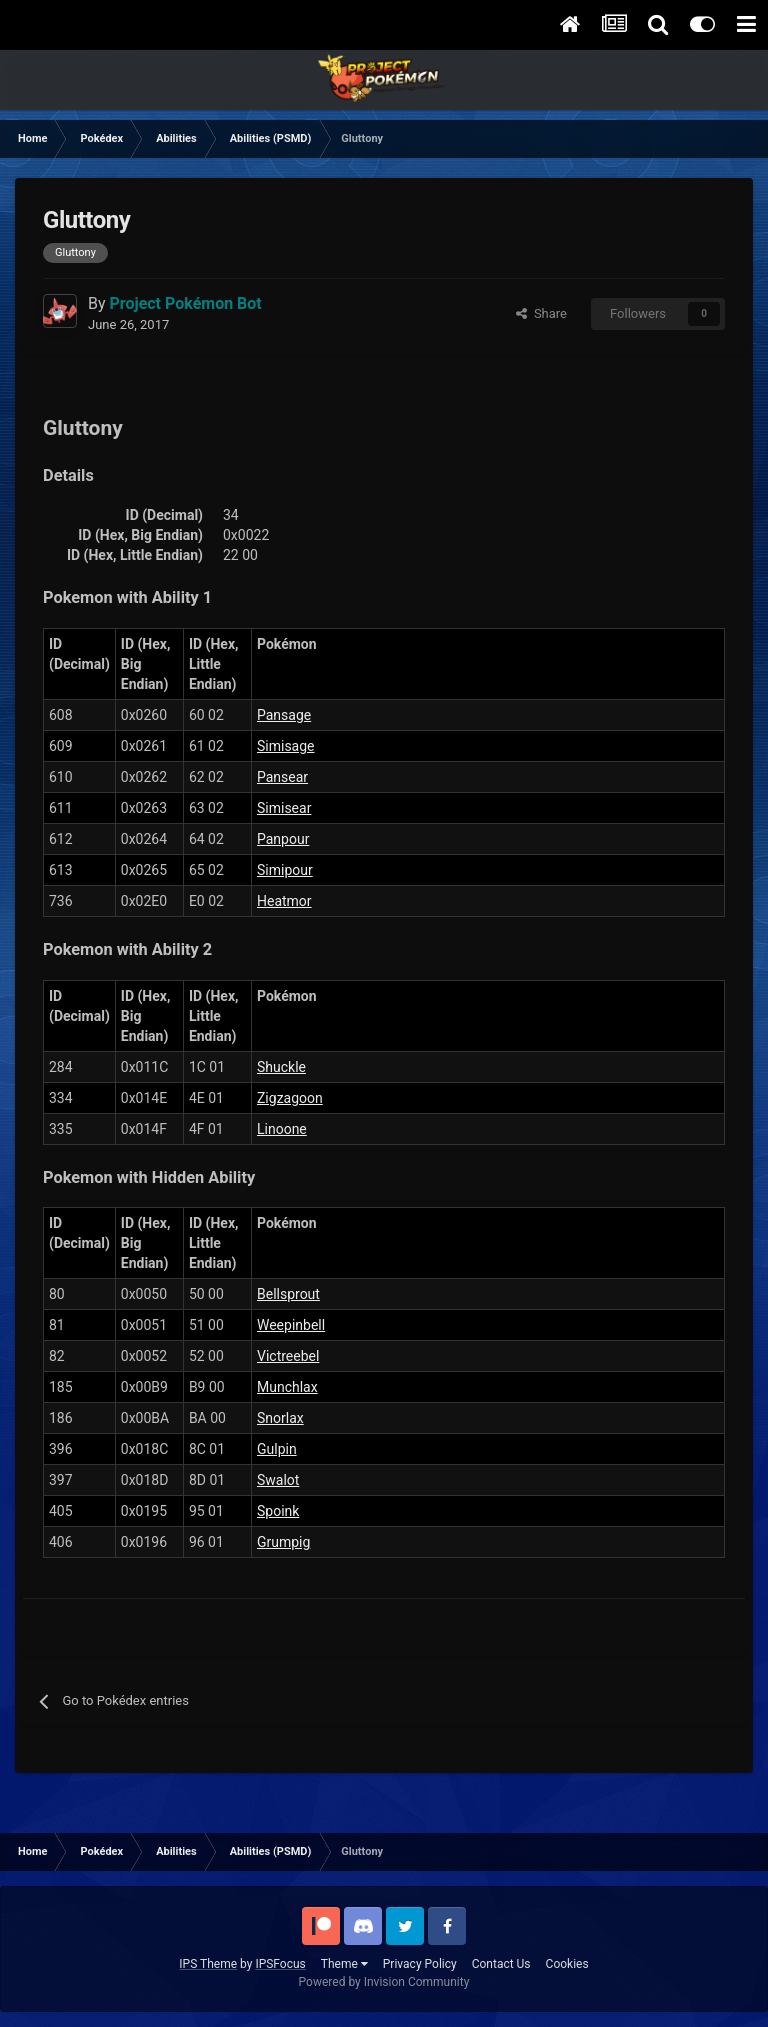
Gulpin (277, 1449)
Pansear (282, 777)
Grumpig (283, 1542)
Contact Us (501, 1964)
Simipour (285, 870)
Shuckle (281, 1067)
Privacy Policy (420, 1964)
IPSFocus (280, 1964)
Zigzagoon (290, 1098)
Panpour (283, 839)
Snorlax (280, 1418)
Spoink (278, 1511)
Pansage (284, 715)
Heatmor (284, 901)
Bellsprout (288, 1294)
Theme (344, 1964)
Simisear (284, 808)
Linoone (282, 1129)
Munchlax (287, 1387)
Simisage (286, 746)
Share (541, 313)
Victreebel (288, 1356)
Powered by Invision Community (384, 1982)
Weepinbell (291, 1325)
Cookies (567, 1964)
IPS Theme (208, 1964)
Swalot (278, 1480)
